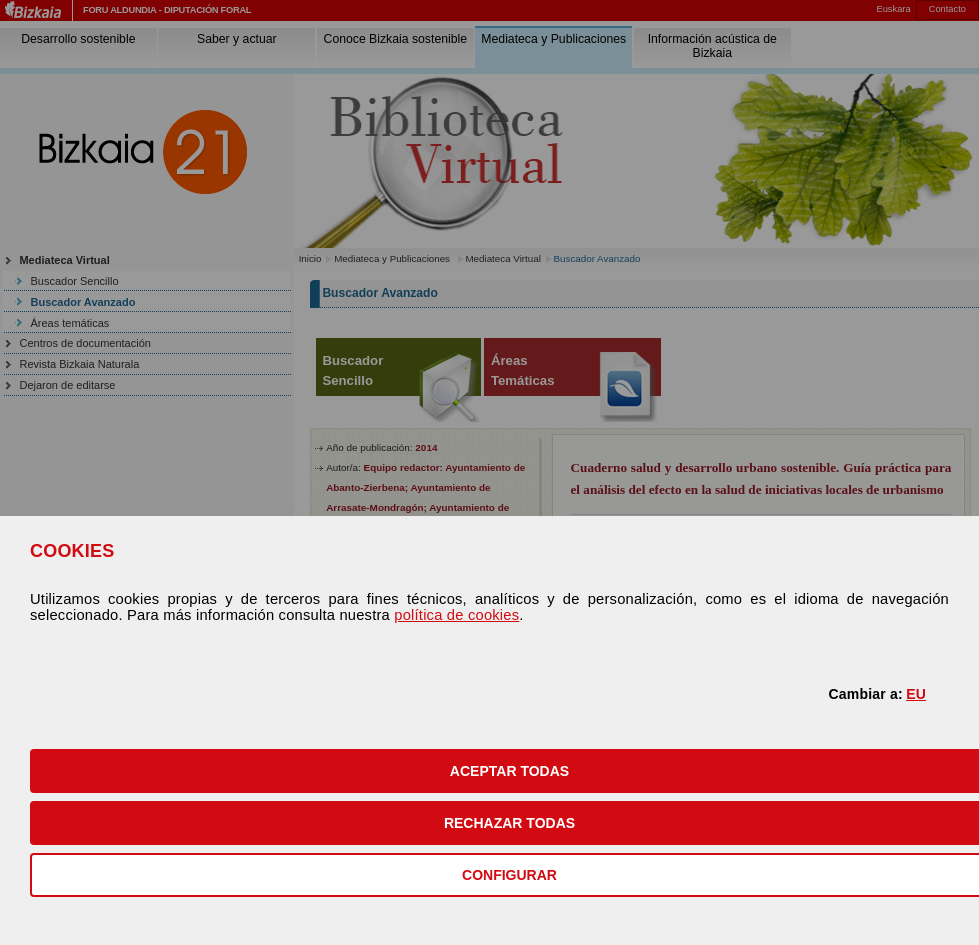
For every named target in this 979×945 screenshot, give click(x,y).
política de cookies (456, 615)
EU (916, 694)
